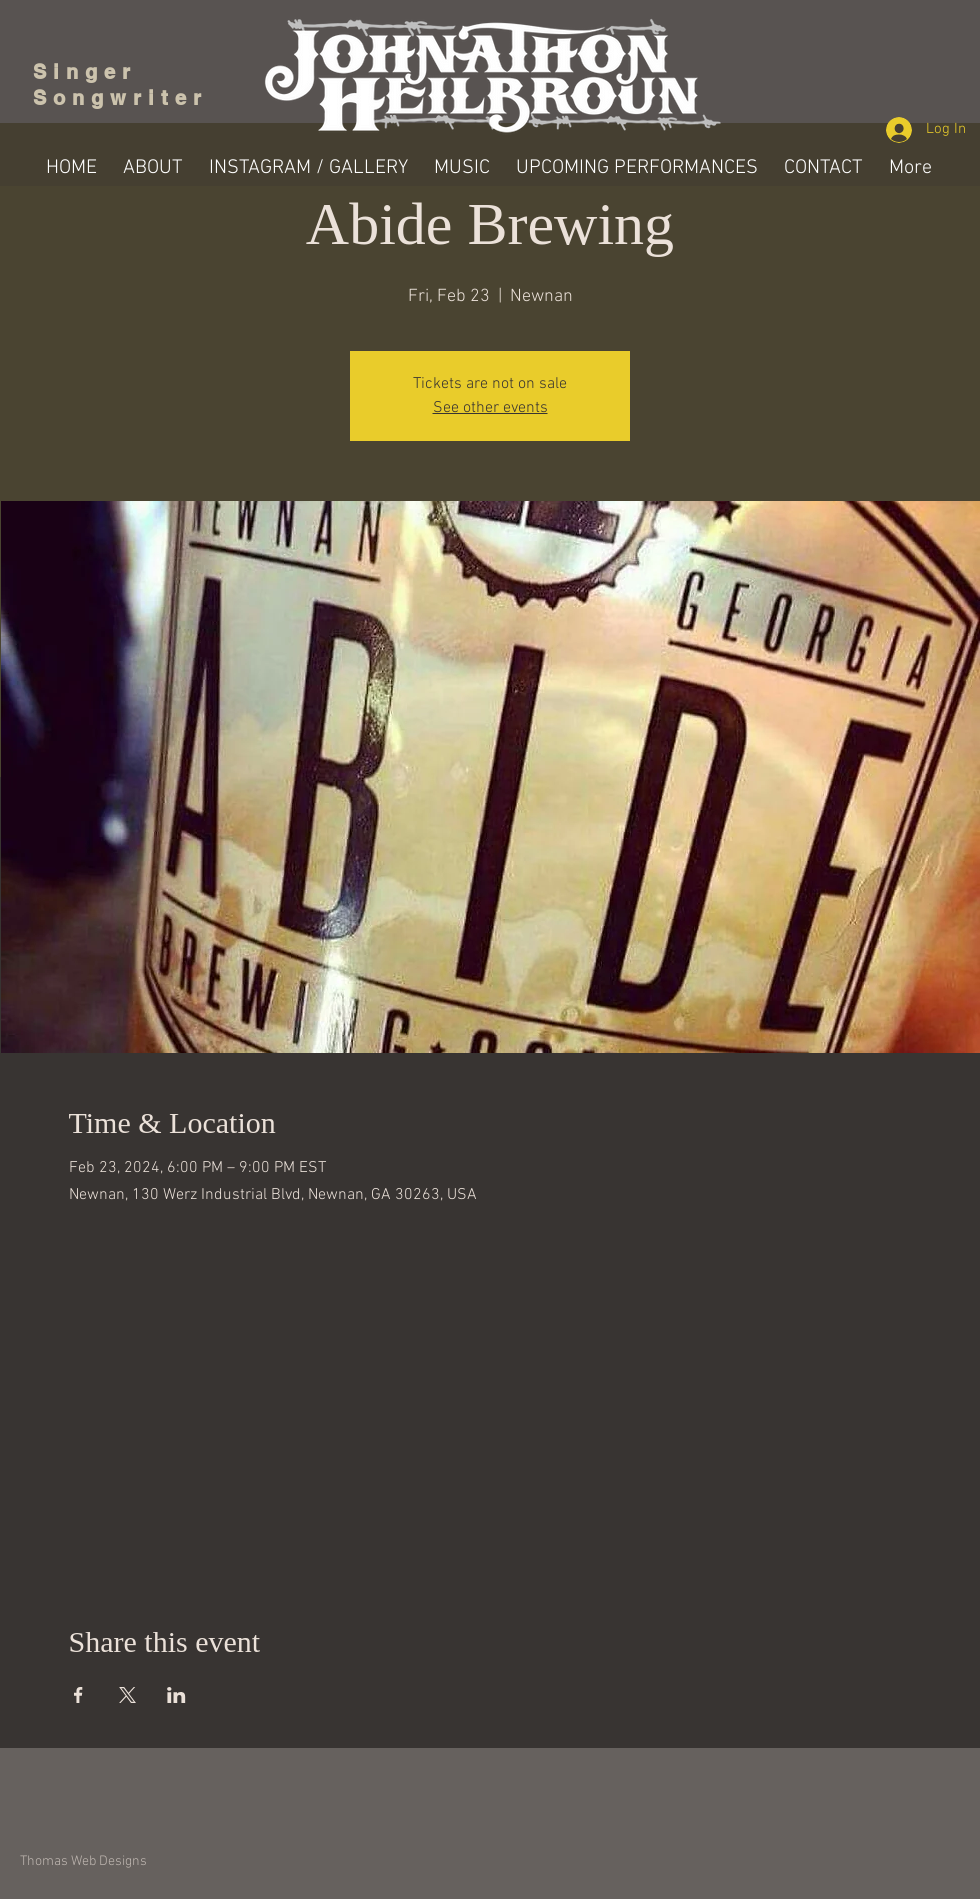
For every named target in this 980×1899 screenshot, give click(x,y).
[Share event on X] (127, 1695)
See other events (490, 408)
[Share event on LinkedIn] (176, 1695)
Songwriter (120, 98)
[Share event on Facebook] (78, 1695)
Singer (91, 72)
